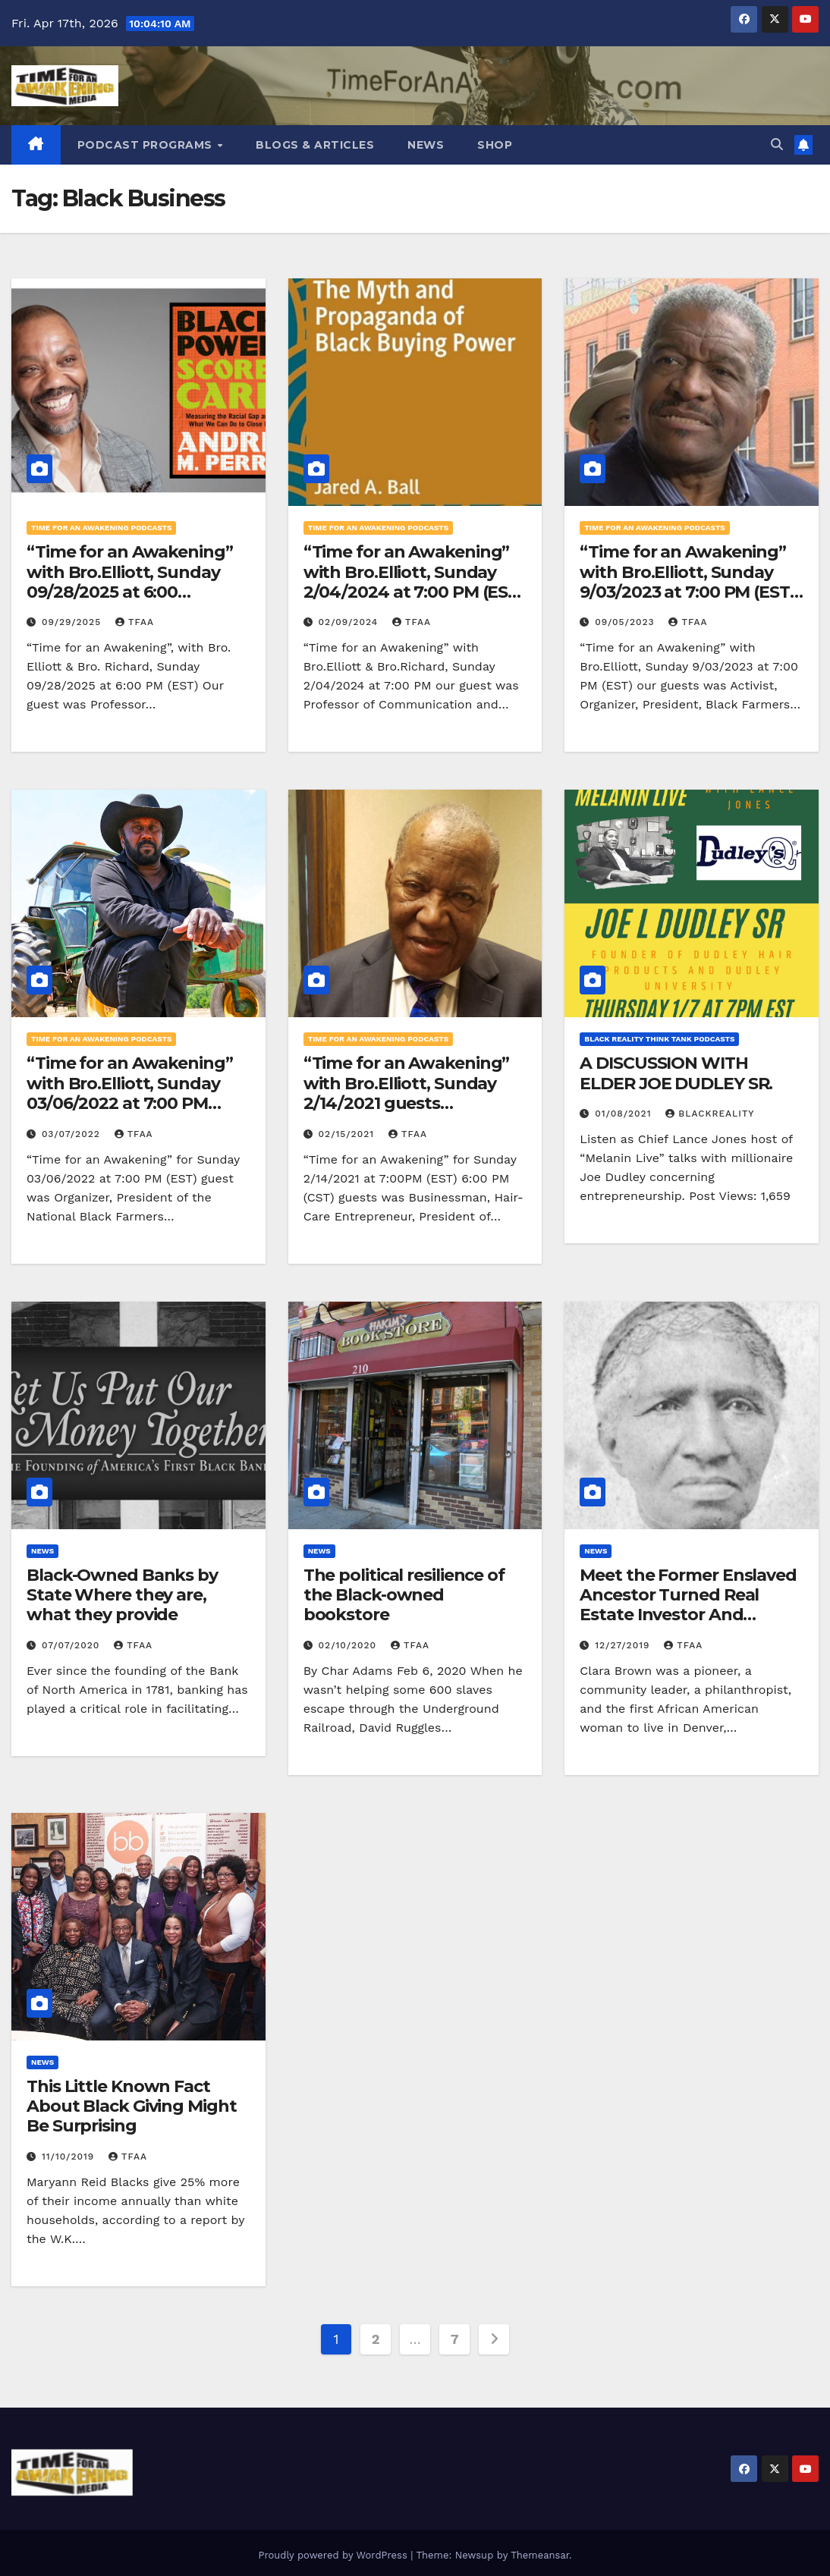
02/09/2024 (350, 622)
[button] (777, 144)
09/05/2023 (626, 622)
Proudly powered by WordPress (334, 2555)
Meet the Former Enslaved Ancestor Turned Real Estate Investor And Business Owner (688, 1605)
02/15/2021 (348, 1134)
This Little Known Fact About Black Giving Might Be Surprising (132, 2106)
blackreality (709, 1113)
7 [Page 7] (455, 2339)
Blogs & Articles (315, 145)
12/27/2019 (624, 1645)
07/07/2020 (72, 1645)
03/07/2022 (73, 1134)
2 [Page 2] (375, 2339)
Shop (494, 145)
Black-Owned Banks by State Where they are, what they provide (122, 1595)
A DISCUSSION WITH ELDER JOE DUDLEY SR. (676, 1073)
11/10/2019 (70, 2156)
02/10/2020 (349, 1645)
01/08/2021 (625, 1113)
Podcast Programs (146, 145)
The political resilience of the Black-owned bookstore (404, 1595)
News (425, 145)
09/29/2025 (73, 622)
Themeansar (540, 2555)
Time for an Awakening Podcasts (101, 527)
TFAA (134, 622)
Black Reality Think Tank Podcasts (659, 1039)
